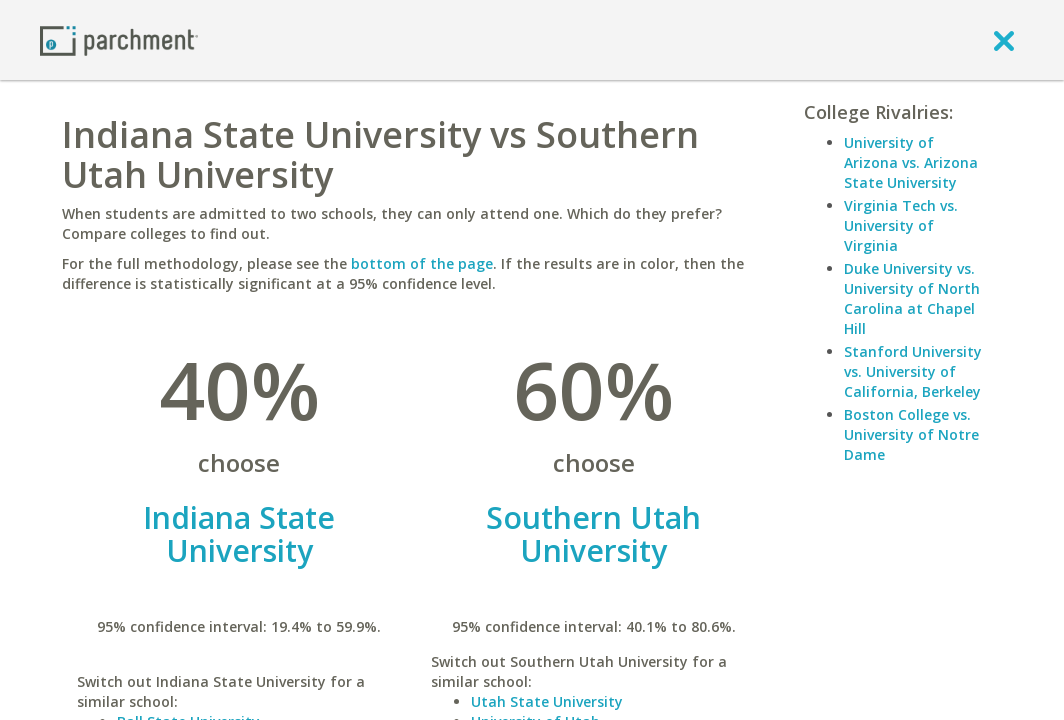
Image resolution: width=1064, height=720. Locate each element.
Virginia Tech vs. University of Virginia (901, 225)
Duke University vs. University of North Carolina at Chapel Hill (912, 298)
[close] (1004, 40)
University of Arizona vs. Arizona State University (911, 162)
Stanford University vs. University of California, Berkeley (913, 371)
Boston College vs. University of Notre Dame (911, 434)
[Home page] (119, 39)
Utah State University (547, 701)
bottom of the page (422, 263)
